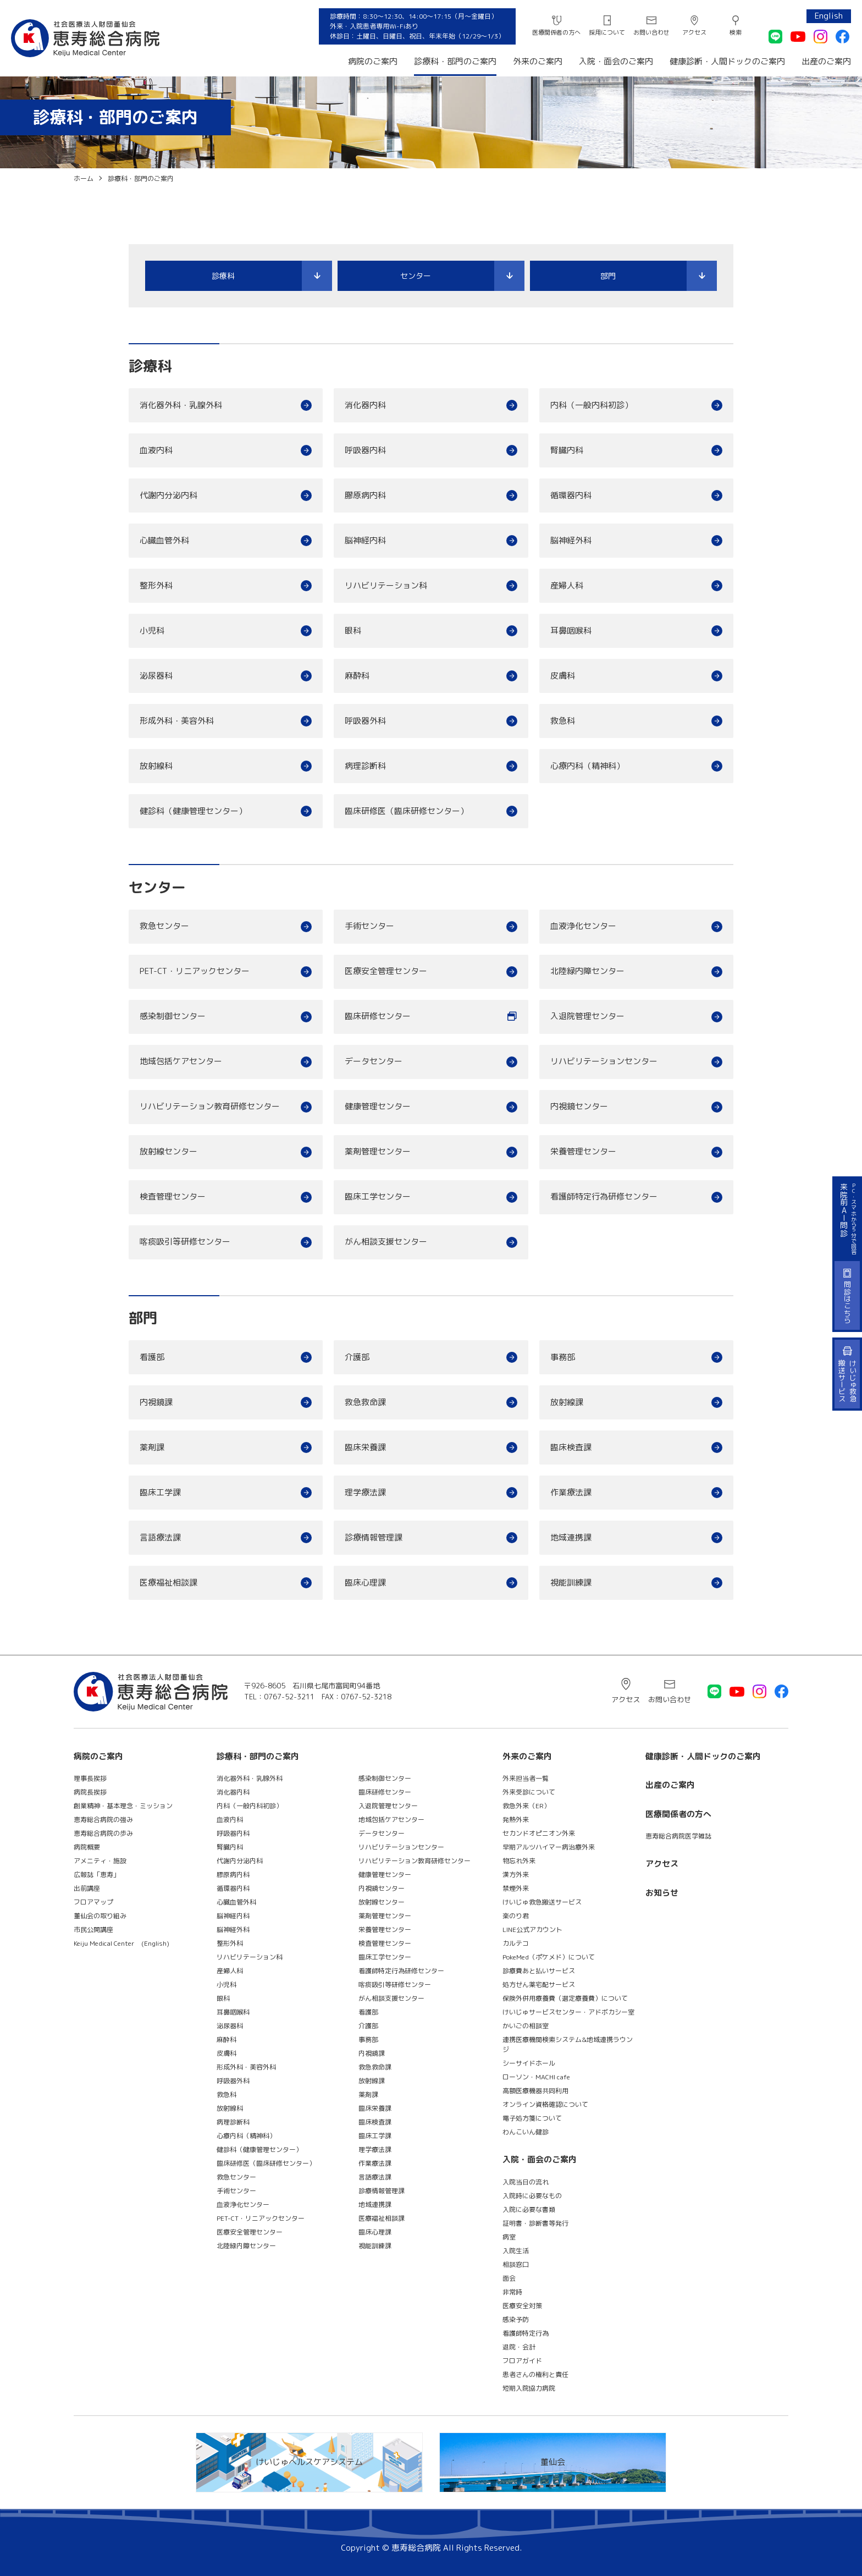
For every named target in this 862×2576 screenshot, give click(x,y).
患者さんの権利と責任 (535, 2374)
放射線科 (156, 766)
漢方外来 (515, 1874)
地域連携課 (571, 1537)
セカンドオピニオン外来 (538, 1833)
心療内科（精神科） (587, 766)
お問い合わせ (651, 32)
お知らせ (661, 1892)
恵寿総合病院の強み (103, 1819)
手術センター (369, 926)
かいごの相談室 (525, 2025)
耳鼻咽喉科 (571, 630)
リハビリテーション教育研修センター (210, 1106)
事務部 (562, 1357)
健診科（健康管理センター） (193, 811)
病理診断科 (365, 766)
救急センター (164, 926)
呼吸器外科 (365, 720)
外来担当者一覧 (525, 1778)
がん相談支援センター (386, 1241)
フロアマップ (93, 1902)
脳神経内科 (365, 540)
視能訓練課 (571, 1582)
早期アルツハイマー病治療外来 (548, 1847)
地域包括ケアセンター (181, 1061)
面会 (509, 2278)
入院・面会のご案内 (616, 61)
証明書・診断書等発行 (535, 2223)
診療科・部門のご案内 (455, 61)
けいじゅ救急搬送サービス (542, 1902)
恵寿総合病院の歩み (103, 1833)
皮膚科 (562, 675)
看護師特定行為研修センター (603, 1196)
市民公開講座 (93, 1929)
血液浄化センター (583, 926)
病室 (509, 2237)
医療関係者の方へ (556, 32)
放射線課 (566, 1402)
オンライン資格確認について (545, 2104)
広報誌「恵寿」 (97, 1874)
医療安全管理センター (386, 971)
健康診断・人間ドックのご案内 (727, 61)
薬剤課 (152, 1447)
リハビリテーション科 (386, 585)
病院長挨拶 (90, 1792)
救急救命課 (365, 1402)
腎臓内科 (566, 450)
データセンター (373, 1061)
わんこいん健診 (525, 2132)
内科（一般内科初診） (591, 405)
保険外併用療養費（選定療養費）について (565, 1998)
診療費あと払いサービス (538, 1970)
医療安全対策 (522, 2305)
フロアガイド (522, 2360)
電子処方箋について (532, 2118)
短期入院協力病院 (528, 2388)
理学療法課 (365, 1492)
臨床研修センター (378, 1016)
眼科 (353, 630)
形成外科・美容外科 (177, 720)
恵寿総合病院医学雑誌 (678, 1836)
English (829, 15)
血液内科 (156, 450)
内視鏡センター (579, 1106)
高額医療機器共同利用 (535, 2090)
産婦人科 (566, 585)
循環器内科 (571, 495)
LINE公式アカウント (532, 1929)
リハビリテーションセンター (603, 1061)
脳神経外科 (571, 540)
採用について (607, 32)
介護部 (357, 1357)
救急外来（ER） (526, 1805)
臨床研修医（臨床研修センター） (406, 811)
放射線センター (168, 1151)
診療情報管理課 (373, 1537)
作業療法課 (571, 1492)
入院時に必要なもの (532, 2195)
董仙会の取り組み (100, 1915)
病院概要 (87, 1847)
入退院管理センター (587, 1016)
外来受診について (528, 1792)
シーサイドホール (528, 2063)
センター (415, 276)
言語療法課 (160, 1537)
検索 (736, 32)
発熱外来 (515, 1819)
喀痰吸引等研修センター (185, 1241)
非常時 (512, 2292)
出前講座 (87, 1888)
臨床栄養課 (365, 1447)
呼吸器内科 (365, 450)
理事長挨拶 (90, 1778)
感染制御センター (173, 1016)
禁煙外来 (515, 1888)
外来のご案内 (537, 61)
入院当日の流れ (525, 2182)
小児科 (152, 630)
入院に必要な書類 (528, 2209)
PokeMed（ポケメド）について (548, 1957)
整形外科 (156, 585)
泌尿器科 (156, 675)
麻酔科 (357, 675)
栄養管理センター (583, 1151)
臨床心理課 (365, 1582)
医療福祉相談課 (168, 1582)
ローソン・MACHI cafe (536, 2077)
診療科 (223, 276)
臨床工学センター (378, 1196)
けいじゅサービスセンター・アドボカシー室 (568, 2012)
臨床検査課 (571, 1447)
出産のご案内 (826, 61)
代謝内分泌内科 (168, 495)
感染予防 (515, 2319)
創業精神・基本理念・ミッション (123, 1805)
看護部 (152, 1357)
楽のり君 (515, 1915)
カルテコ (515, 1943)
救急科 (562, 720)
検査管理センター (173, 1196)
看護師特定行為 (525, 2333)
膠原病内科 (365, 495)
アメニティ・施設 (100, 1860)
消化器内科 (365, 405)
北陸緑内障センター (587, 971)
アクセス (694, 32)
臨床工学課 (160, 1492)
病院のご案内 (372, 61)
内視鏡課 (156, 1402)
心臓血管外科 (164, 540)
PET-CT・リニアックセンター (195, 971)
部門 (608, 276)
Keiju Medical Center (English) (121, 1943)
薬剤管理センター (378, 1151)
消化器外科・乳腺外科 (181, 405)
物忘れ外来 (518, 1860)
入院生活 (515, 2250)
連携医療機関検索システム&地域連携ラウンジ (567, 2044)
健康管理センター (378, 1106)
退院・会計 (518, 2347)
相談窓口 (515, 2264)
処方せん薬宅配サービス (538, 1984)
